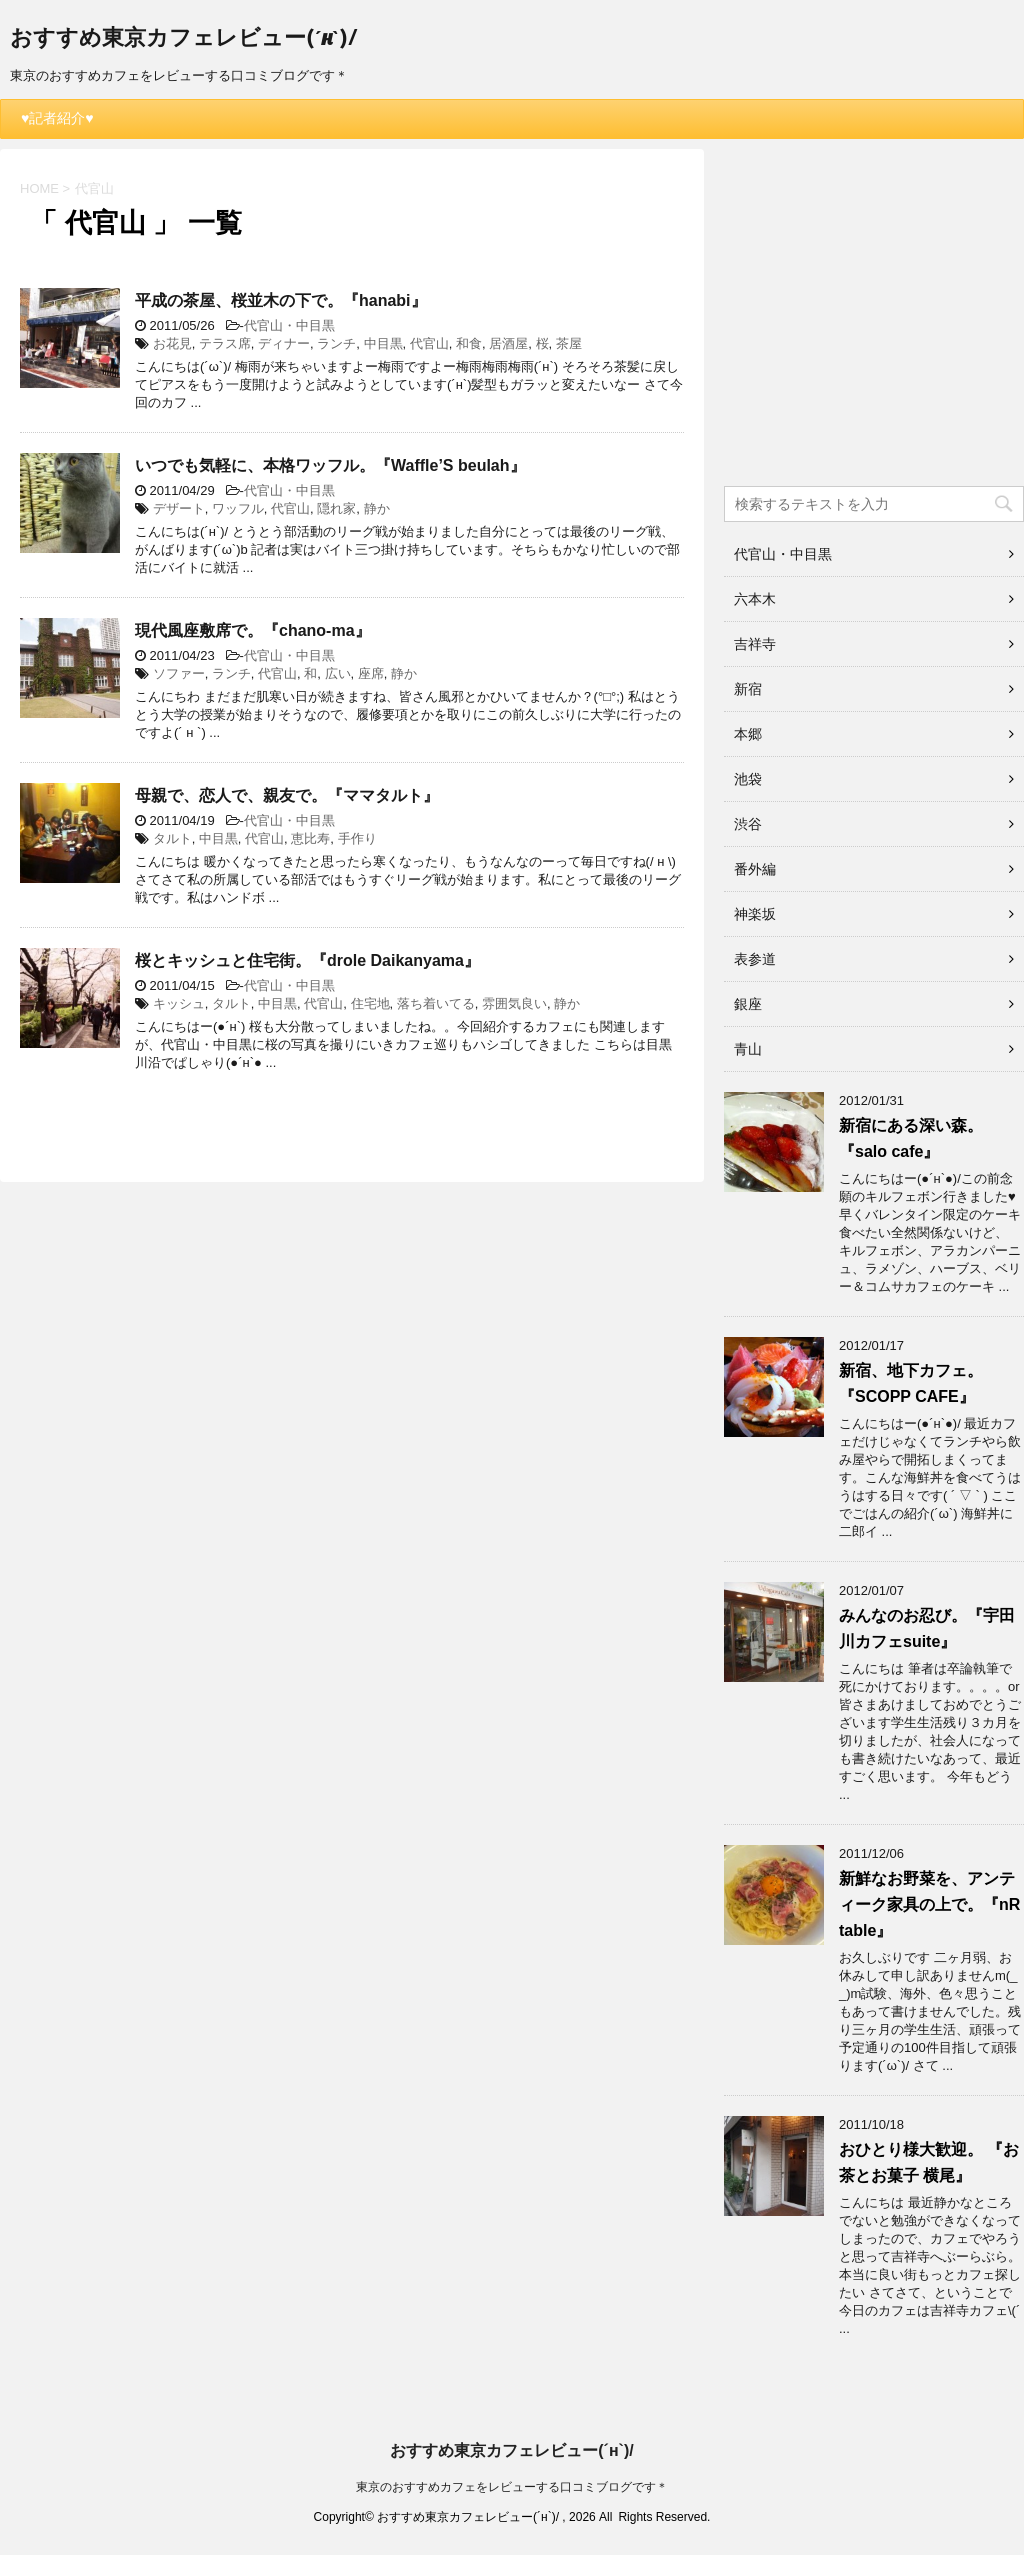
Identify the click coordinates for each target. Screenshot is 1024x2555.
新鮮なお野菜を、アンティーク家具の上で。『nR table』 (929, 1904)
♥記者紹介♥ (57, 118)
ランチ (336, 343)
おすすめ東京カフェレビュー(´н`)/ (183, 39)
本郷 (748, 734)
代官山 (429, 343)
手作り (357, 838)
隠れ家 (336, 508)
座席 (371, 673)
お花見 (172, 343)
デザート (179, 508)
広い (338, 673)
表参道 (755, 959)
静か (377, 508)
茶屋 (569, 343)
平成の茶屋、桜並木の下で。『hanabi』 (281, 300)
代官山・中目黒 (289, 325)
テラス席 (225, 343)
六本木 (755, 599)
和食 (469, 343)
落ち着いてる (436, 1003)
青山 (748, 1049)
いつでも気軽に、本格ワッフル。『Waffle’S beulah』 (330, 465)
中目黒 (383, 343)
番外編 (755, 869)
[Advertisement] (874, 324)
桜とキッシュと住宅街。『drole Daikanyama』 (307, 960)
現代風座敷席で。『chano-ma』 (253, 630)
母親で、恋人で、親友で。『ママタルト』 (287, 795)
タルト (172, 838)
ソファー (179, 673)
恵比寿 (310, 838)
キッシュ (179, 1003)
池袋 (748, 779)
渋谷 (748, 824)
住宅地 (370, 1003)
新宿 (748, 689)
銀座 (748, 1004)
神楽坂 (755, 914)
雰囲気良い (514, 1003)
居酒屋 (508, 343)
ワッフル (238, 508)
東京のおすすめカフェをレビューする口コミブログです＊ (512, 2487)
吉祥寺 (755, 644)
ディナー (284, 343)
